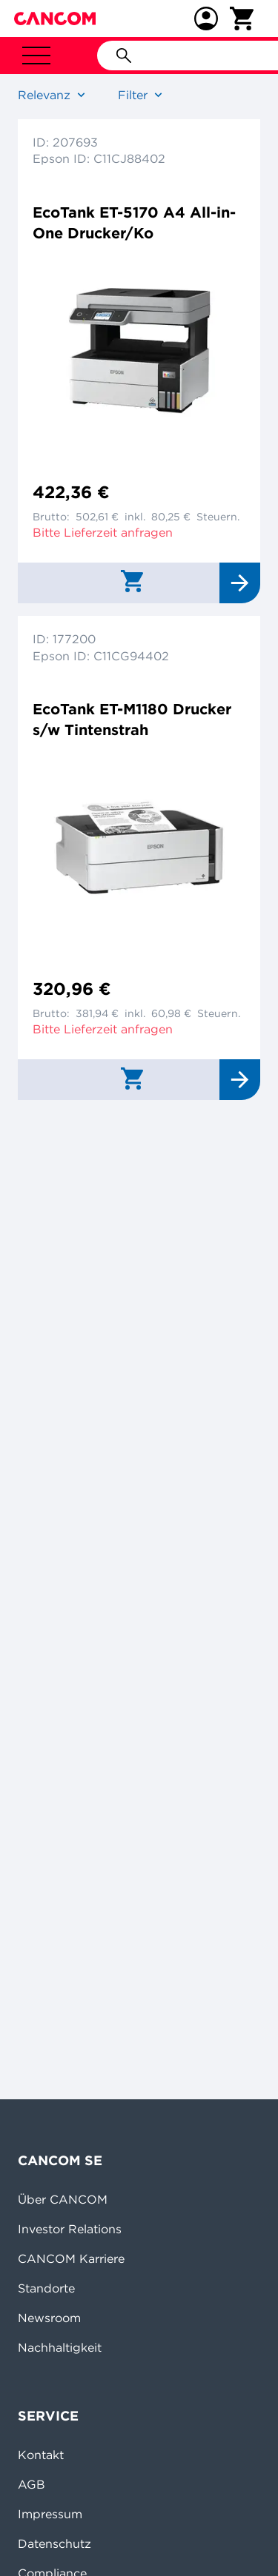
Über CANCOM (62, 2199)
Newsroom (49, 2317)
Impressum (50, 2513)
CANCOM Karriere (71, 2258)
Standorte (46, 2288)
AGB (31, 2484)
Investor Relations (70, 2228)
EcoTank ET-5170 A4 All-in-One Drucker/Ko (134, 222)
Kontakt (41, 2454)
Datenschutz (54, 2543)
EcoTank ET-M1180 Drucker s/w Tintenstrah (132, 719)
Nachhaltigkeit (60, 2347)
